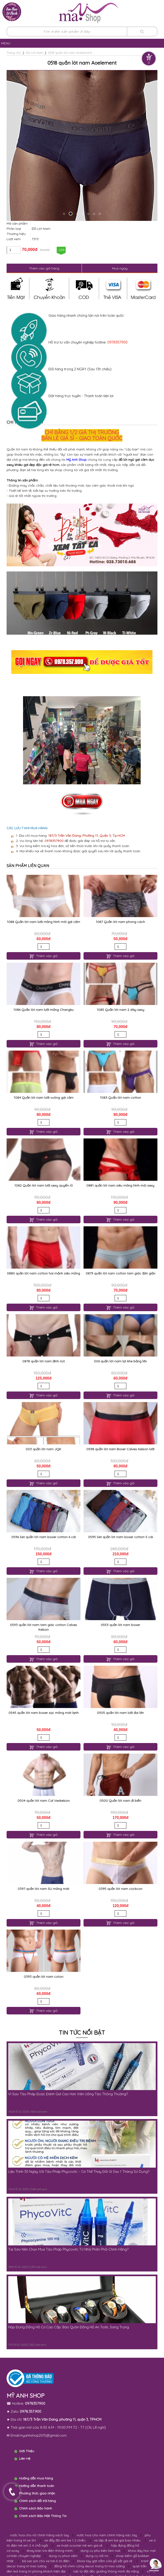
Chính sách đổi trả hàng (37, 2501)
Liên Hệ (24, 2458)
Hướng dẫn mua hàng (36, 2478)
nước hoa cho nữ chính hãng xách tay (39, 2535)
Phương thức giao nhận (37, 2493)
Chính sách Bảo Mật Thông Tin (43, 2516)
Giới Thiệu (26, 2451)
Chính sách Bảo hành (35, 2508)
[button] (64, 214)
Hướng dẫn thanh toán (36, 2486)
